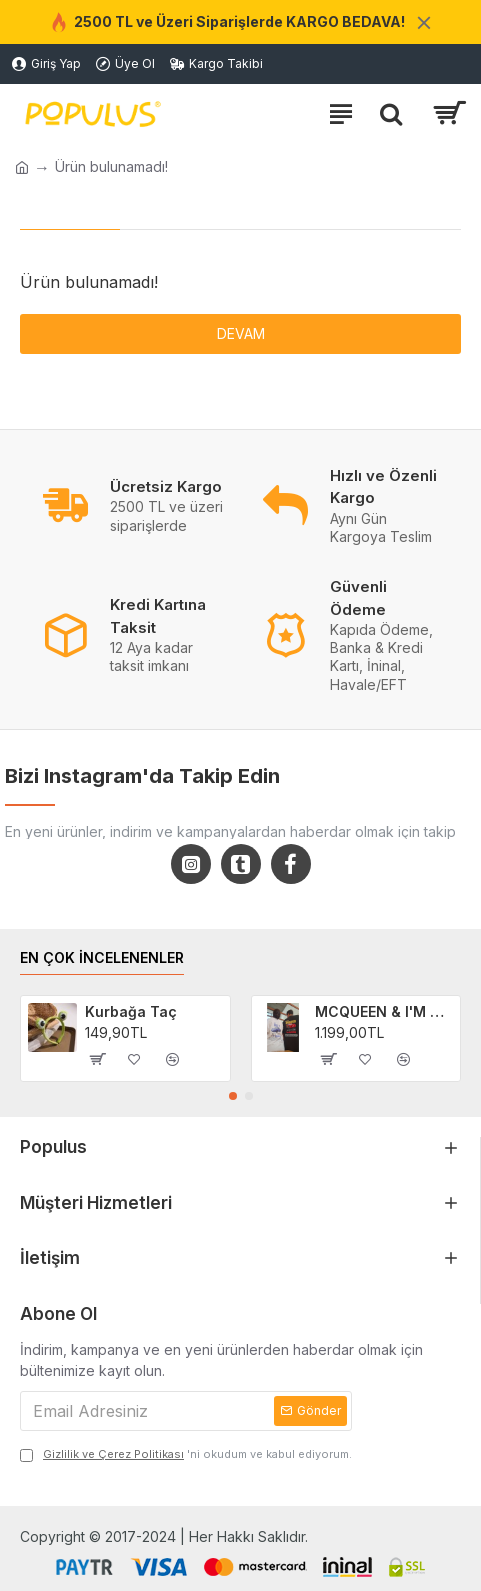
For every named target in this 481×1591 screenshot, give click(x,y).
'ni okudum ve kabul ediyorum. (186, 1454)
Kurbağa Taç (131, 1011)
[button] (233, 1096)
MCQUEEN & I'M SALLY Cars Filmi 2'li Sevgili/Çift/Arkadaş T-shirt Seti (384, 1011)
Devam (241, 333)
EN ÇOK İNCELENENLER (102, 957)
